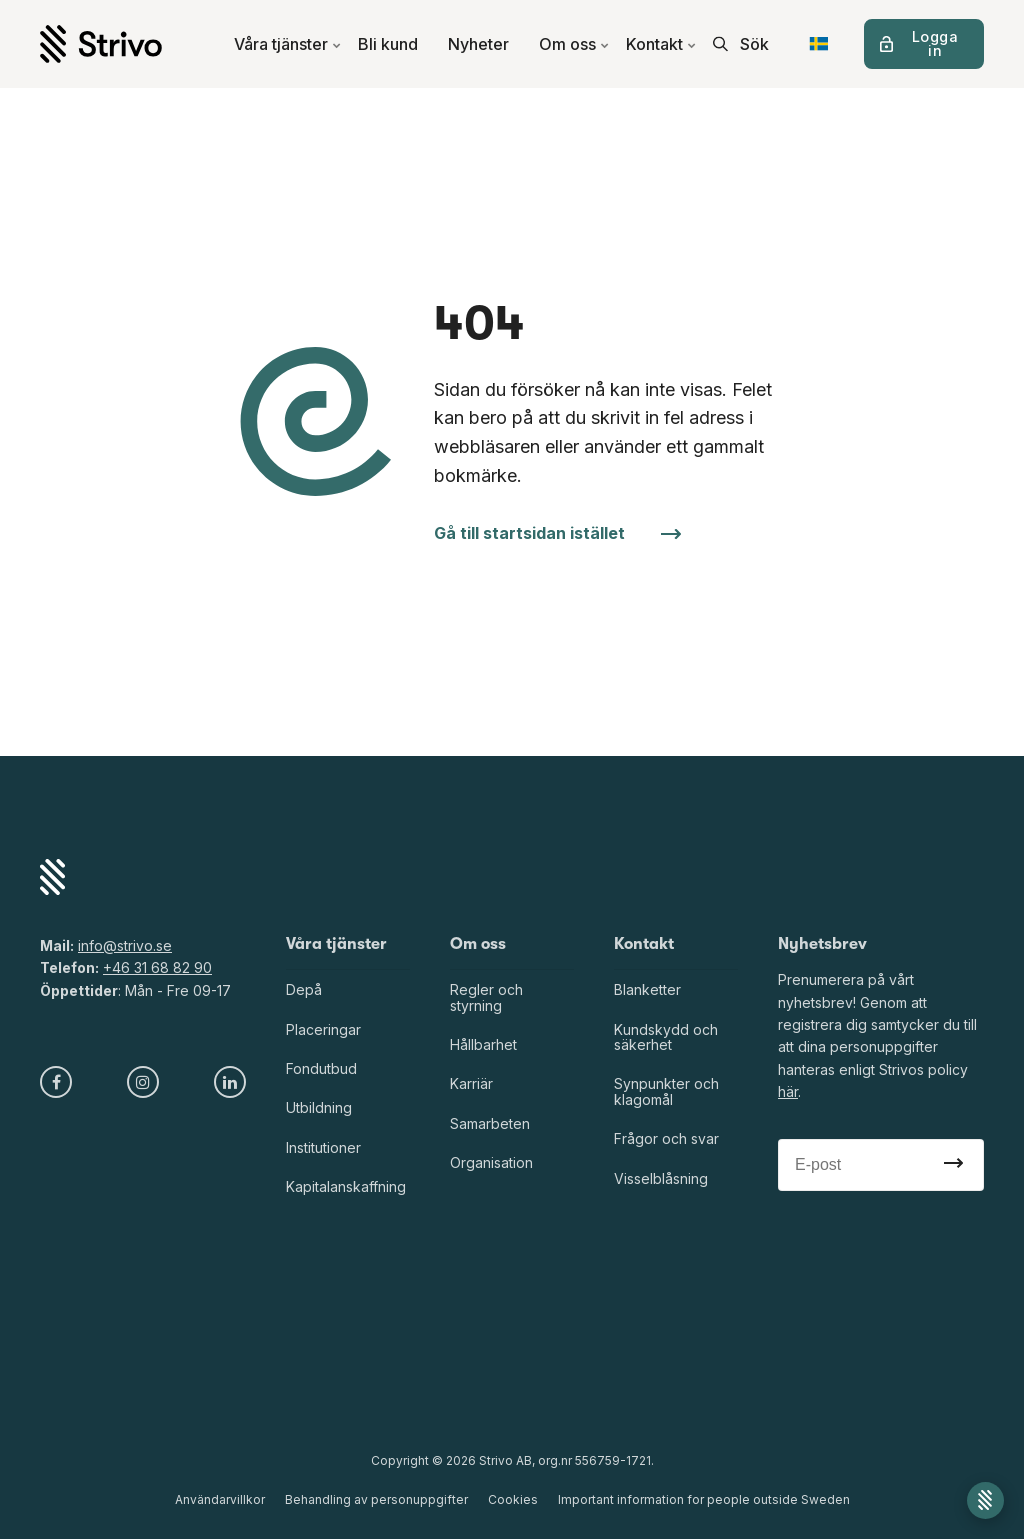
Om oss (574, 44)
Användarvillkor (220, 1499)
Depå (304, 989)
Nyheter (478, 44)
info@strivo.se (125, 945)
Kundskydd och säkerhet (666, 1037)
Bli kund (388, 44)
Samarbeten (490, 1123)
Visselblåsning (661, 1178)
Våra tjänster (288, 44)
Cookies (513, 1499)
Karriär (471, 1083)
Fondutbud (321, 1068)
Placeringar (323, 1029)
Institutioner (323, 1147)
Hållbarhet (483, 1044)
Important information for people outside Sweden (704, 1499)
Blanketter (647, 989)
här (788, 1091)
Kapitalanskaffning (346, 1186)
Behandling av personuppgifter (376, 1499)
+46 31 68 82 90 (157, 967)
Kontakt (661, 44)
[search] (741, 44)
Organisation (491, 1162)
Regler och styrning (486, 997)
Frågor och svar (666, 1138)
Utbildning (319, 1107)
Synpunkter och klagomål (666, 1091)
